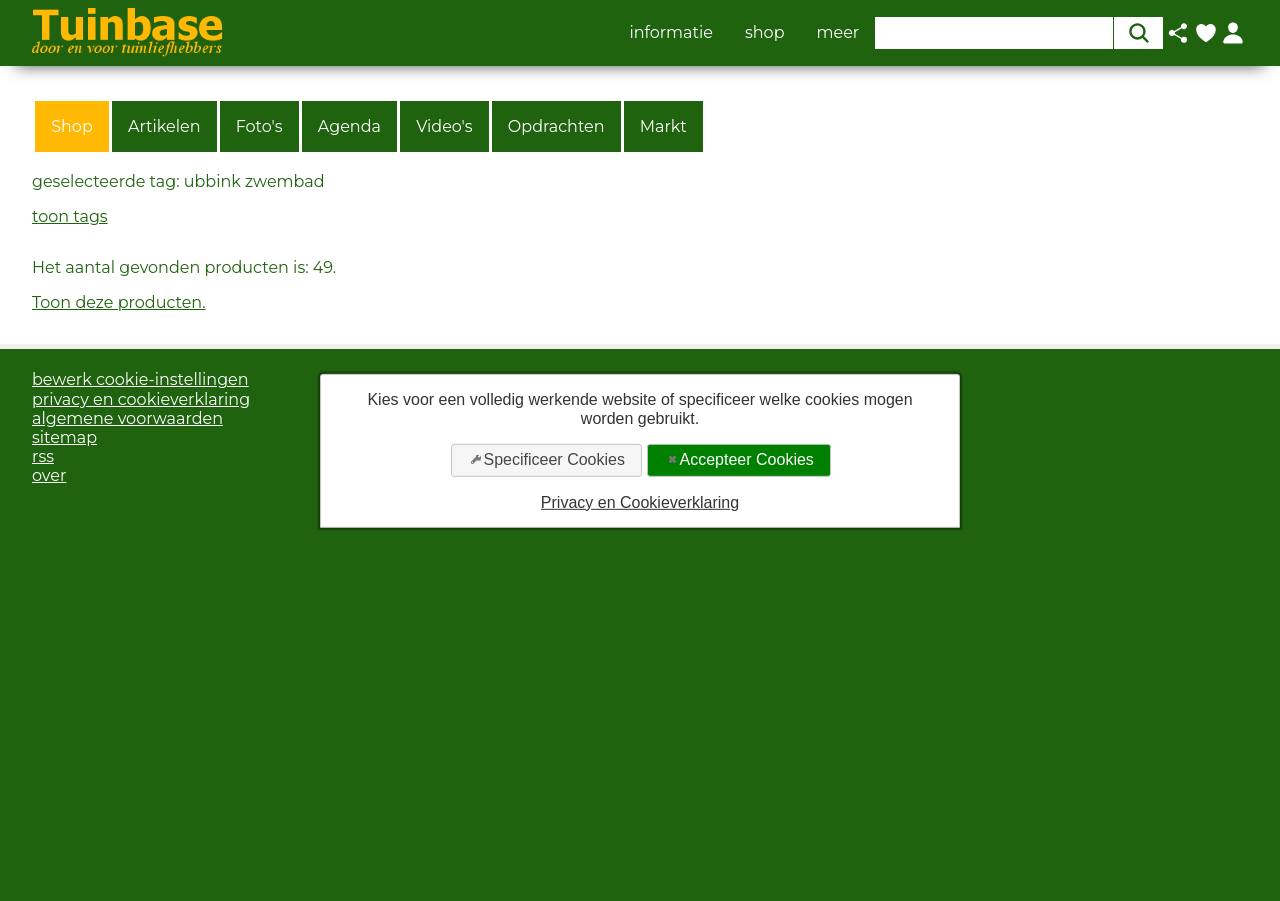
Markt (663, 126)
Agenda (349, 126)
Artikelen (164, 126)
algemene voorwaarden (127, 418)
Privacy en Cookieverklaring (640, 501)
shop (765, 33)
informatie (671, 33)
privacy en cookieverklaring (141, 399)
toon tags (70, 216)
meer (838, 33)
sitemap (64, 437)
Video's (444, 126)
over (49, 475)
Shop (72, 126)
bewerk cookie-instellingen (140, 379)
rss (43, 456)
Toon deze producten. (119, 302)
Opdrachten (556, 126)
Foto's (259, 126)
